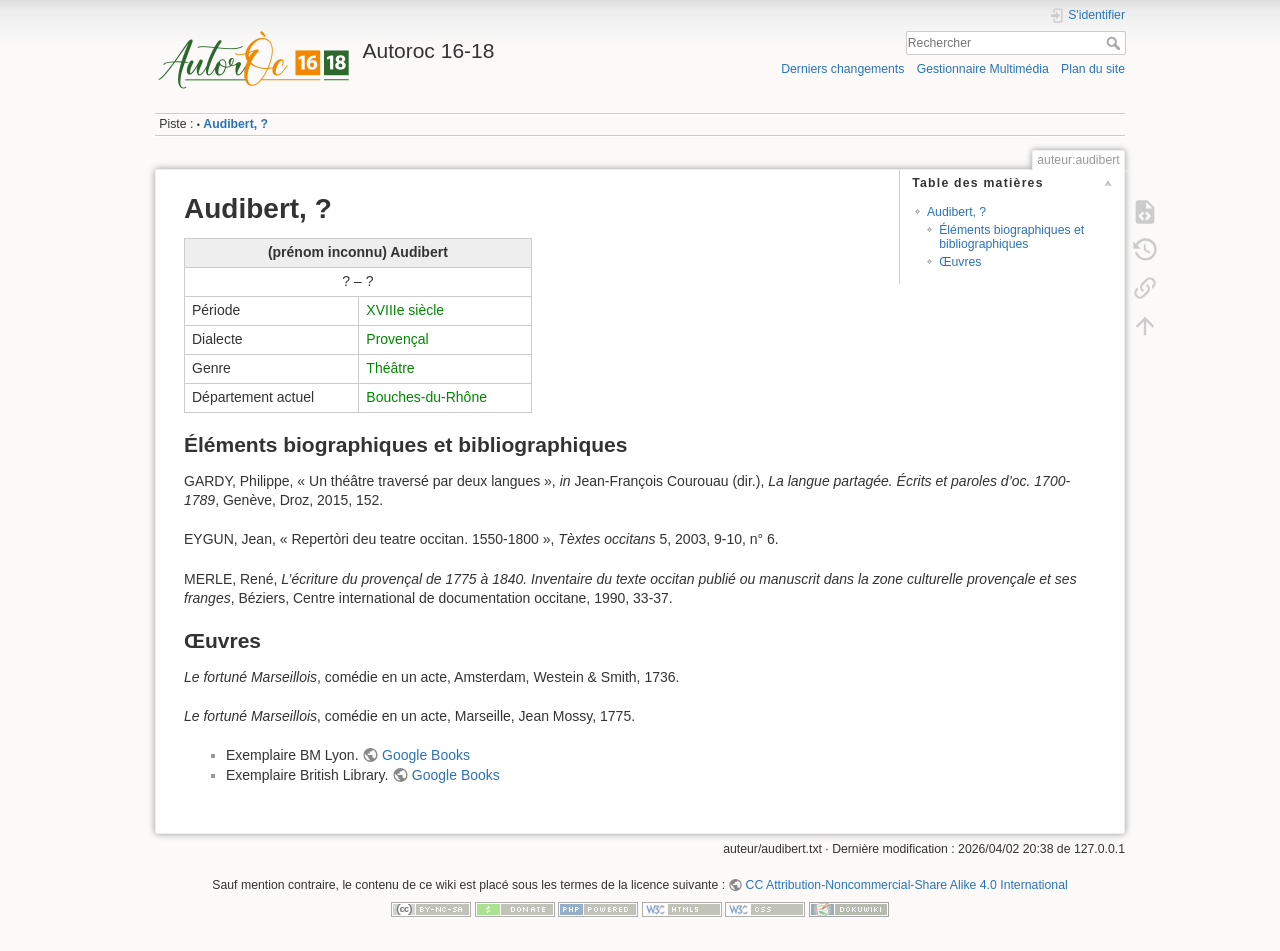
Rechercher (1115, 43)
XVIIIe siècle (405, 310)
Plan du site (1093, 69)
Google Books (426, 755)
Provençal (397, 339)
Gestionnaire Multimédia (983, 69)
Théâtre (390, 368)
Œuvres (960, 262)
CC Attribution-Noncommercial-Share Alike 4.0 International (907, 885)
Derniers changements (842, 69)
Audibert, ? (235, 124)
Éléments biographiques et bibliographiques (1011, 236)
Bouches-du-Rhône (426, 397)
